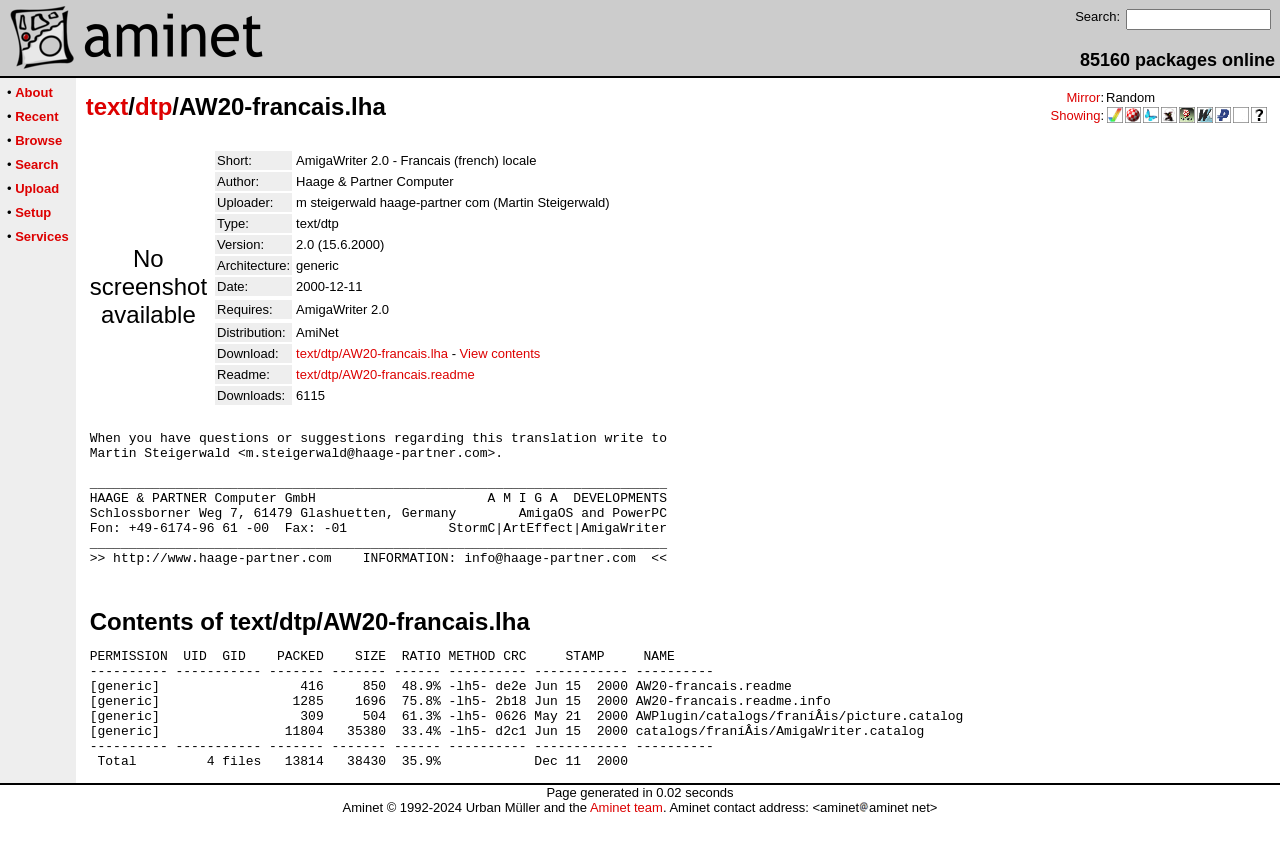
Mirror (1083, 97)
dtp (153, 106)
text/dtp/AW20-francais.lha (372, 353)
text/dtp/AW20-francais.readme (385, 374)
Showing (1076, 115)
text (107, 106)
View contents (500, 353)
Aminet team (626, 858)
